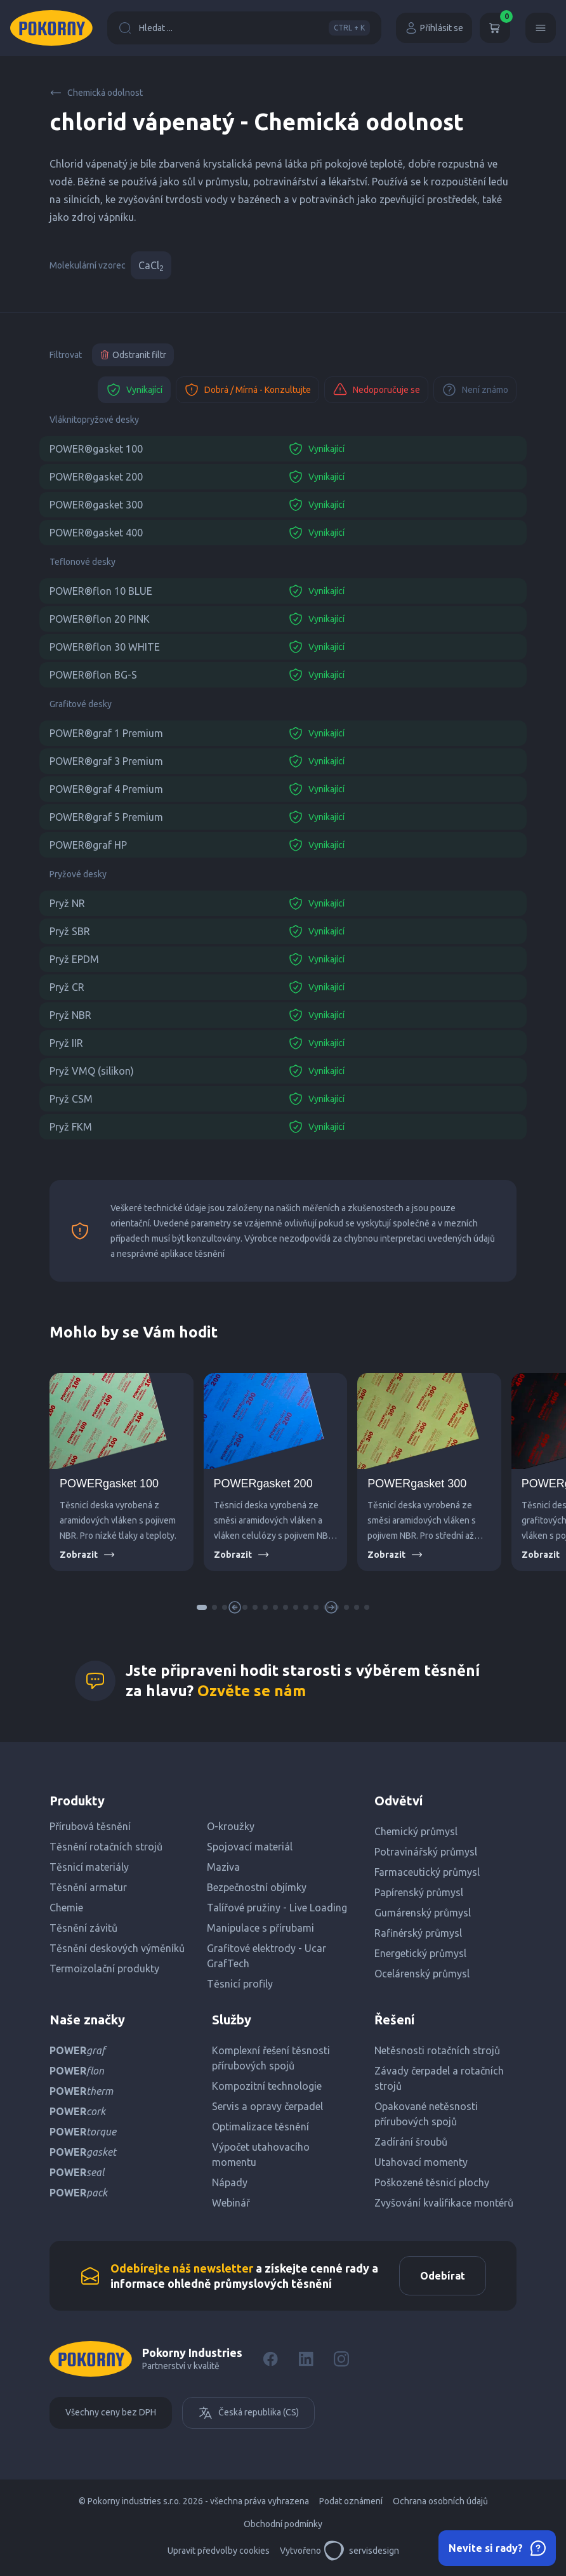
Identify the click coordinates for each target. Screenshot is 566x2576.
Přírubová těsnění (90, 1826)
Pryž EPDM (74, 959)
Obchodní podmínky (283, 2524)
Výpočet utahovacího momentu (261, 2154)
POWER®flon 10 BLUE (100, 591)
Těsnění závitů (83, 1928)
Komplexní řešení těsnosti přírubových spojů (271, 2058)
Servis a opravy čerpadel (267, 2106)
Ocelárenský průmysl (422, 1973)
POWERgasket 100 (109, 1483)
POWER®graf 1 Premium (106, 733)
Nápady (229, 2182)
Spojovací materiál (250, 1846)
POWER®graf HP (88, 845)
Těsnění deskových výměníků (117, 1948)
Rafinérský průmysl (418, 1933)
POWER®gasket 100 (96, 449)
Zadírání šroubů (410, 2142)
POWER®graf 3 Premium (106, 761)
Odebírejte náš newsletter (181, 2268)
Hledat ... (244, 28)
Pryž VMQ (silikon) (91, 1071)
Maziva (223, 1867)
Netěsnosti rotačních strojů (437, 2050)
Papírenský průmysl (418, 1892)
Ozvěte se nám (251, 1690)
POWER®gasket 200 (96, 476)
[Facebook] (270, 2359)
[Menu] (540, 28)
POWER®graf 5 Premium (106, 817)
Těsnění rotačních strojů (105, 1846)
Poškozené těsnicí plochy (431, 2182)
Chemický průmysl (415, 1831)
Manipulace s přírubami (260, 1928)
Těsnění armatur (88, 1887)
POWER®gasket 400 (96, 532)
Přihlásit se (434, 28)
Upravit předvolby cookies (219, 2551)
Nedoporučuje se (376, 389)
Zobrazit (87, 1554)
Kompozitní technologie (267, 2086)
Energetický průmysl (420, 1953)
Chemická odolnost (96, 92)
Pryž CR (66, 987)
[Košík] (495, 28)
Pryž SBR (69, 931)
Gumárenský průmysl (422, 1912)
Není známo (475, 389)
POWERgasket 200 (263, 1483)
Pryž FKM (70, 1126)
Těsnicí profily (240, 1983)
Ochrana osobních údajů (440, 2501)
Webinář (231, 2202)
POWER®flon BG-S (93, 675)
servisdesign (361, 2550)
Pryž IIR (66, 1043)
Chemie (66, 1907)
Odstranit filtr (133, 355)
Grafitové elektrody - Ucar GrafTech (266, 1955)
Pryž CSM (71, 1099)
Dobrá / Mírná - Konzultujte (247, 389)
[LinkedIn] (305, 2359)
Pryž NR (67, 903)
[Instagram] (341, 2359)
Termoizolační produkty (104, 1968)
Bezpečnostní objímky (256, 1887)
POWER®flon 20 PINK (99, 619)
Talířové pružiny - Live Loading (277, 1907)
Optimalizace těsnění (260, 2126)
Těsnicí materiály (89, 1867)
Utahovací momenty (421, 2162)
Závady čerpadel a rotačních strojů (439, 2078)
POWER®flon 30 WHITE (104, 647)
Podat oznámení (351, 2501)
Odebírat (442, 2275)
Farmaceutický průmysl (427, 1872)
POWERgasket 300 (416, 1483)
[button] (202, 1607)
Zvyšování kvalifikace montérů (443, 2202)
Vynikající (134, 389)
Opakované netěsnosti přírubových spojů (426, 2114)
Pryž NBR (70, 1015)
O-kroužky (230, 1826)
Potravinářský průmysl (425, 1851)
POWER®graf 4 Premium (106, 789)
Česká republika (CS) (248, 2412)
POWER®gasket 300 (96, 504)
